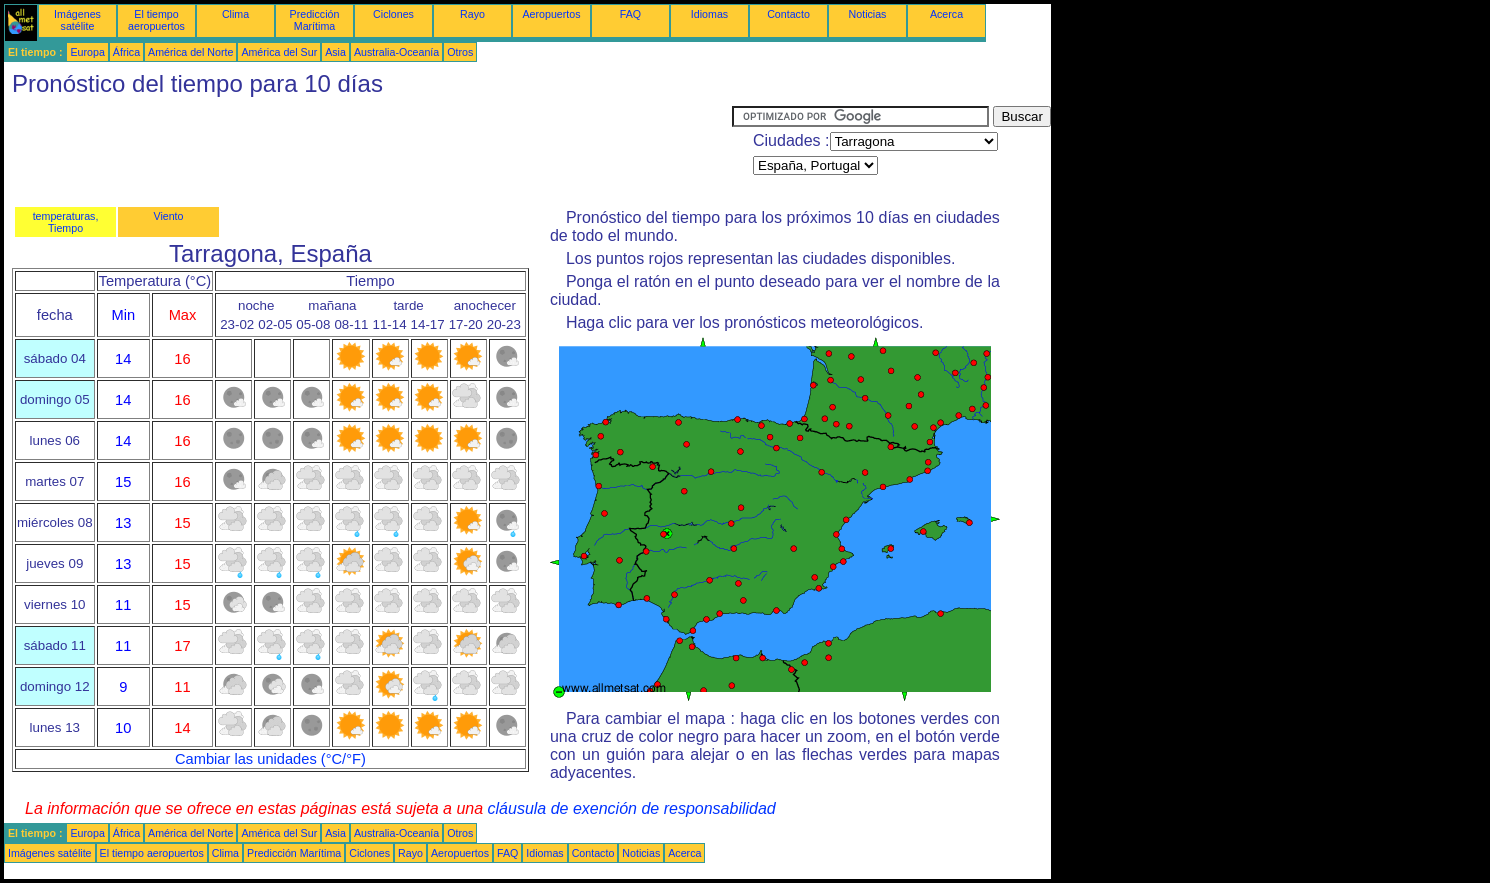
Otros (460, 52)
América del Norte (190, 52)
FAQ (630, 14)
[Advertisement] (368, 151)
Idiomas (709, 14)
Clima (235, 14)
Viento (168, 216)
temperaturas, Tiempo (66, 222)
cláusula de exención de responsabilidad (632, 808)
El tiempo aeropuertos (156, 20)
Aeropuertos (551, 14)
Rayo (472, 14)
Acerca (946, 14)
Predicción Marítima (315, 20)
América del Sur (279, 52)
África (126, 52)
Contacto (788, 14)
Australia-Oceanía (396, 52)
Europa (87, 52)
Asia (335, 52)
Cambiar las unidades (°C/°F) (270, 759)
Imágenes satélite (77, 20)
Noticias (868, 14)
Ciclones (393, 14)
